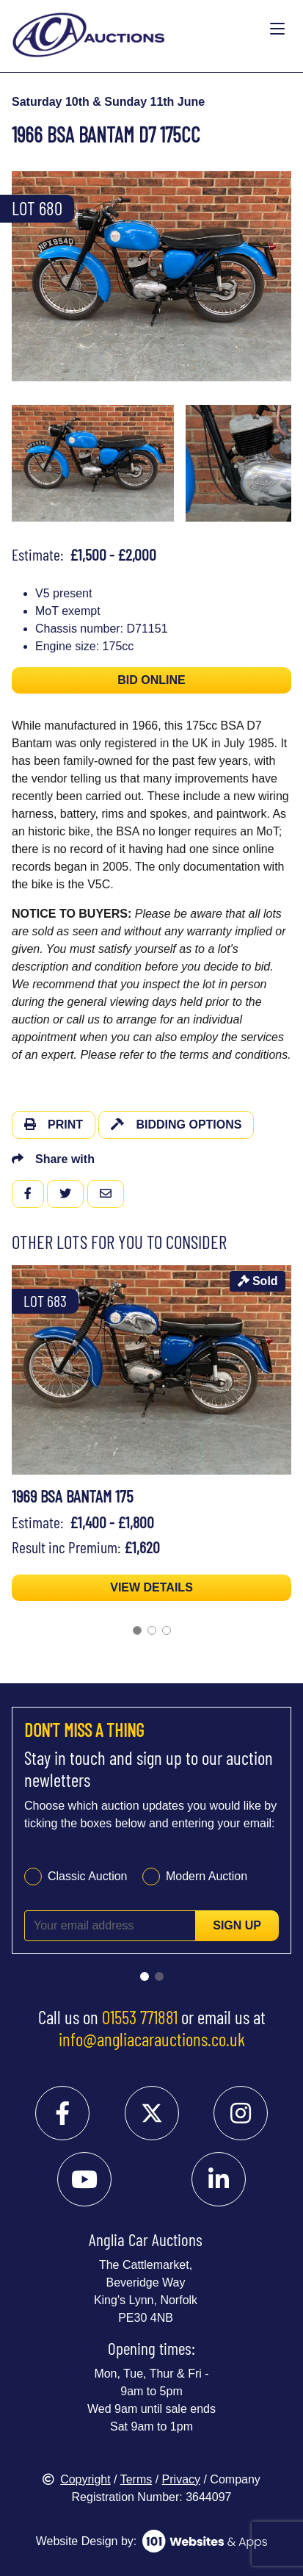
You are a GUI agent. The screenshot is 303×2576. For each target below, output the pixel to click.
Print (53, 1124)
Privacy (181, 2479)
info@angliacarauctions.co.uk (152, 2039)
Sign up (237, 1925)
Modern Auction (206, 1876)
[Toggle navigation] (277, 29)
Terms (136, 2479)
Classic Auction (88, 1876)
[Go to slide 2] (151, 1630)
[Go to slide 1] (137, 1630)
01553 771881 (140, 2017)
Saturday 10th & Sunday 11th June (108, 102)
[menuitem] (93, 463)
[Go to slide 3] (166, 1630)
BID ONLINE (151, 680)
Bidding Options (176, 1124)
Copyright (76, 2479)
